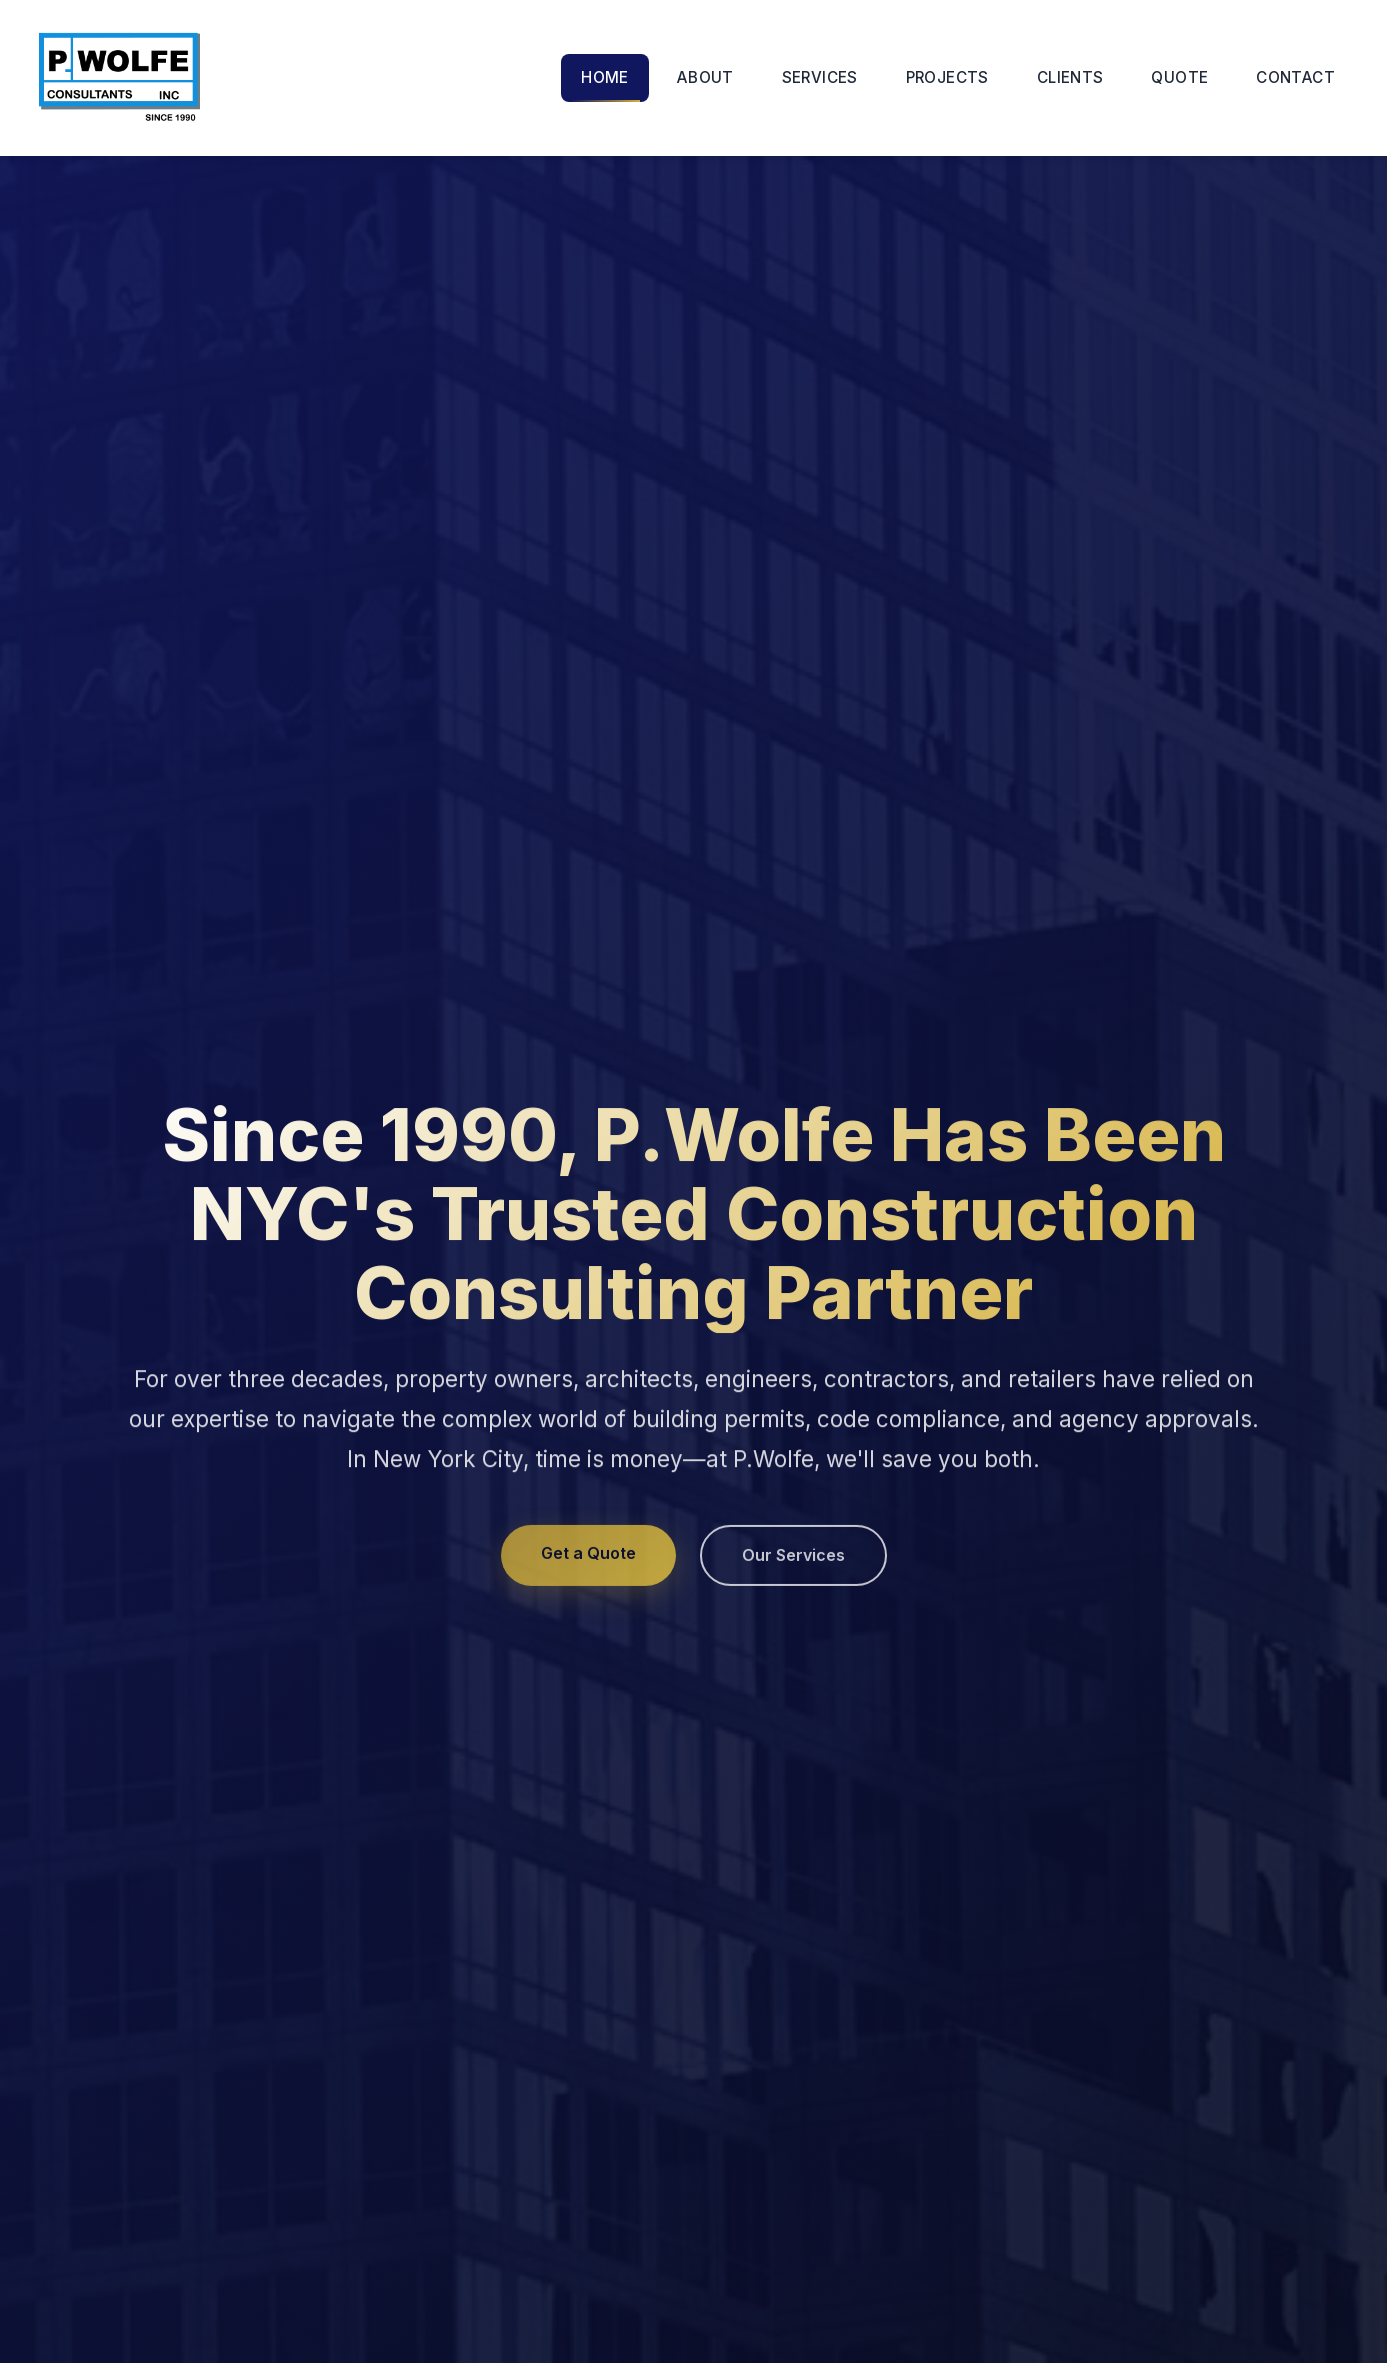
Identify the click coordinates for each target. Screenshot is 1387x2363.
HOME (605, 77)
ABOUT (705, 77)
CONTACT (1295, 77)
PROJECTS (947, 77)
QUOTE (1179, 77)
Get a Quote (588, 1557)
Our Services (793, 1559)
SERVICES (820, 77)
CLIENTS (1070, 77)
